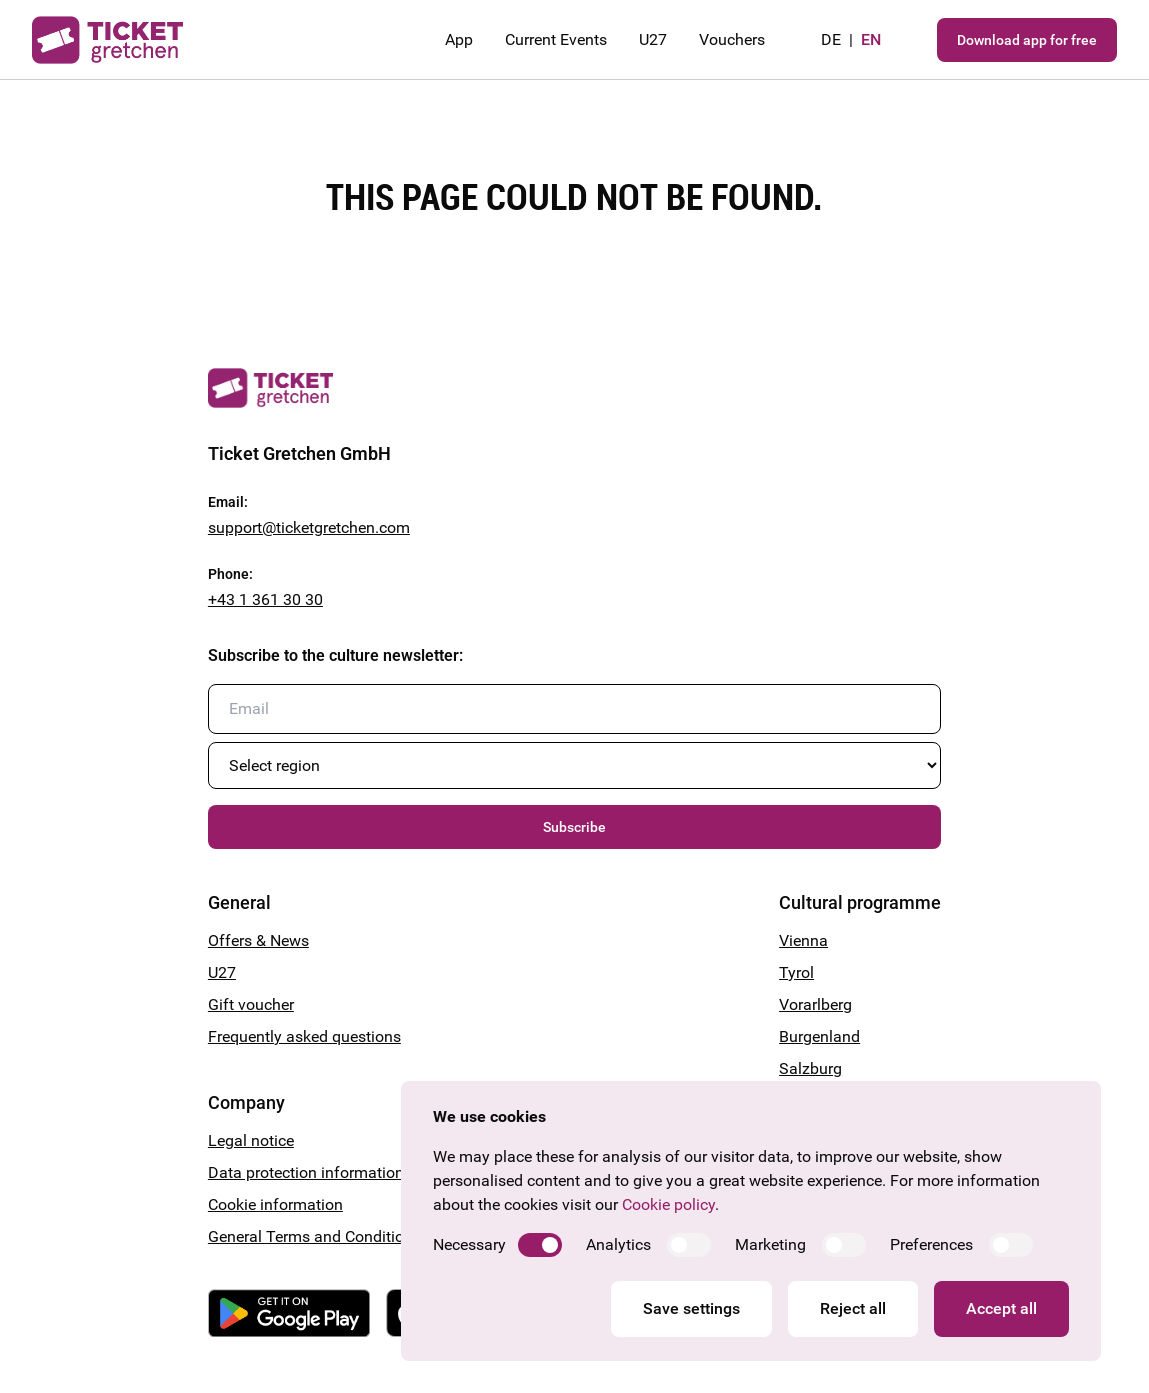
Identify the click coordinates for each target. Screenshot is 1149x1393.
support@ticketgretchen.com (309, 527)
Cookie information (275, 1204)
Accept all (1001, 1308)
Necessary (469, 1244)
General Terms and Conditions (314, 1236)
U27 (653, 39)
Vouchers (732, 39)
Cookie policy (668, 1204)
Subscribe (574, 827)
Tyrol (796, 972)
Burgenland (819, 1036)
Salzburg (810, 1068)
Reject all (853, 1308)
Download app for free (1027, 40)
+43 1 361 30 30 (265, 599)
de (831, 39)
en (871, 39)
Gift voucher (251, 1004)
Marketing (770, 1244)
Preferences (931, 1244)
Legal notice (251, 1140)
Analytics (618, 1244)
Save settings (691, 1308)
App (459, 39)
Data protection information (306, 1172)
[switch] (540, 1245)
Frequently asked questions (304, 1036)
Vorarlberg (815, 1004)
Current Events (556, 39)
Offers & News (258, 940)
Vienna (803, 940)
